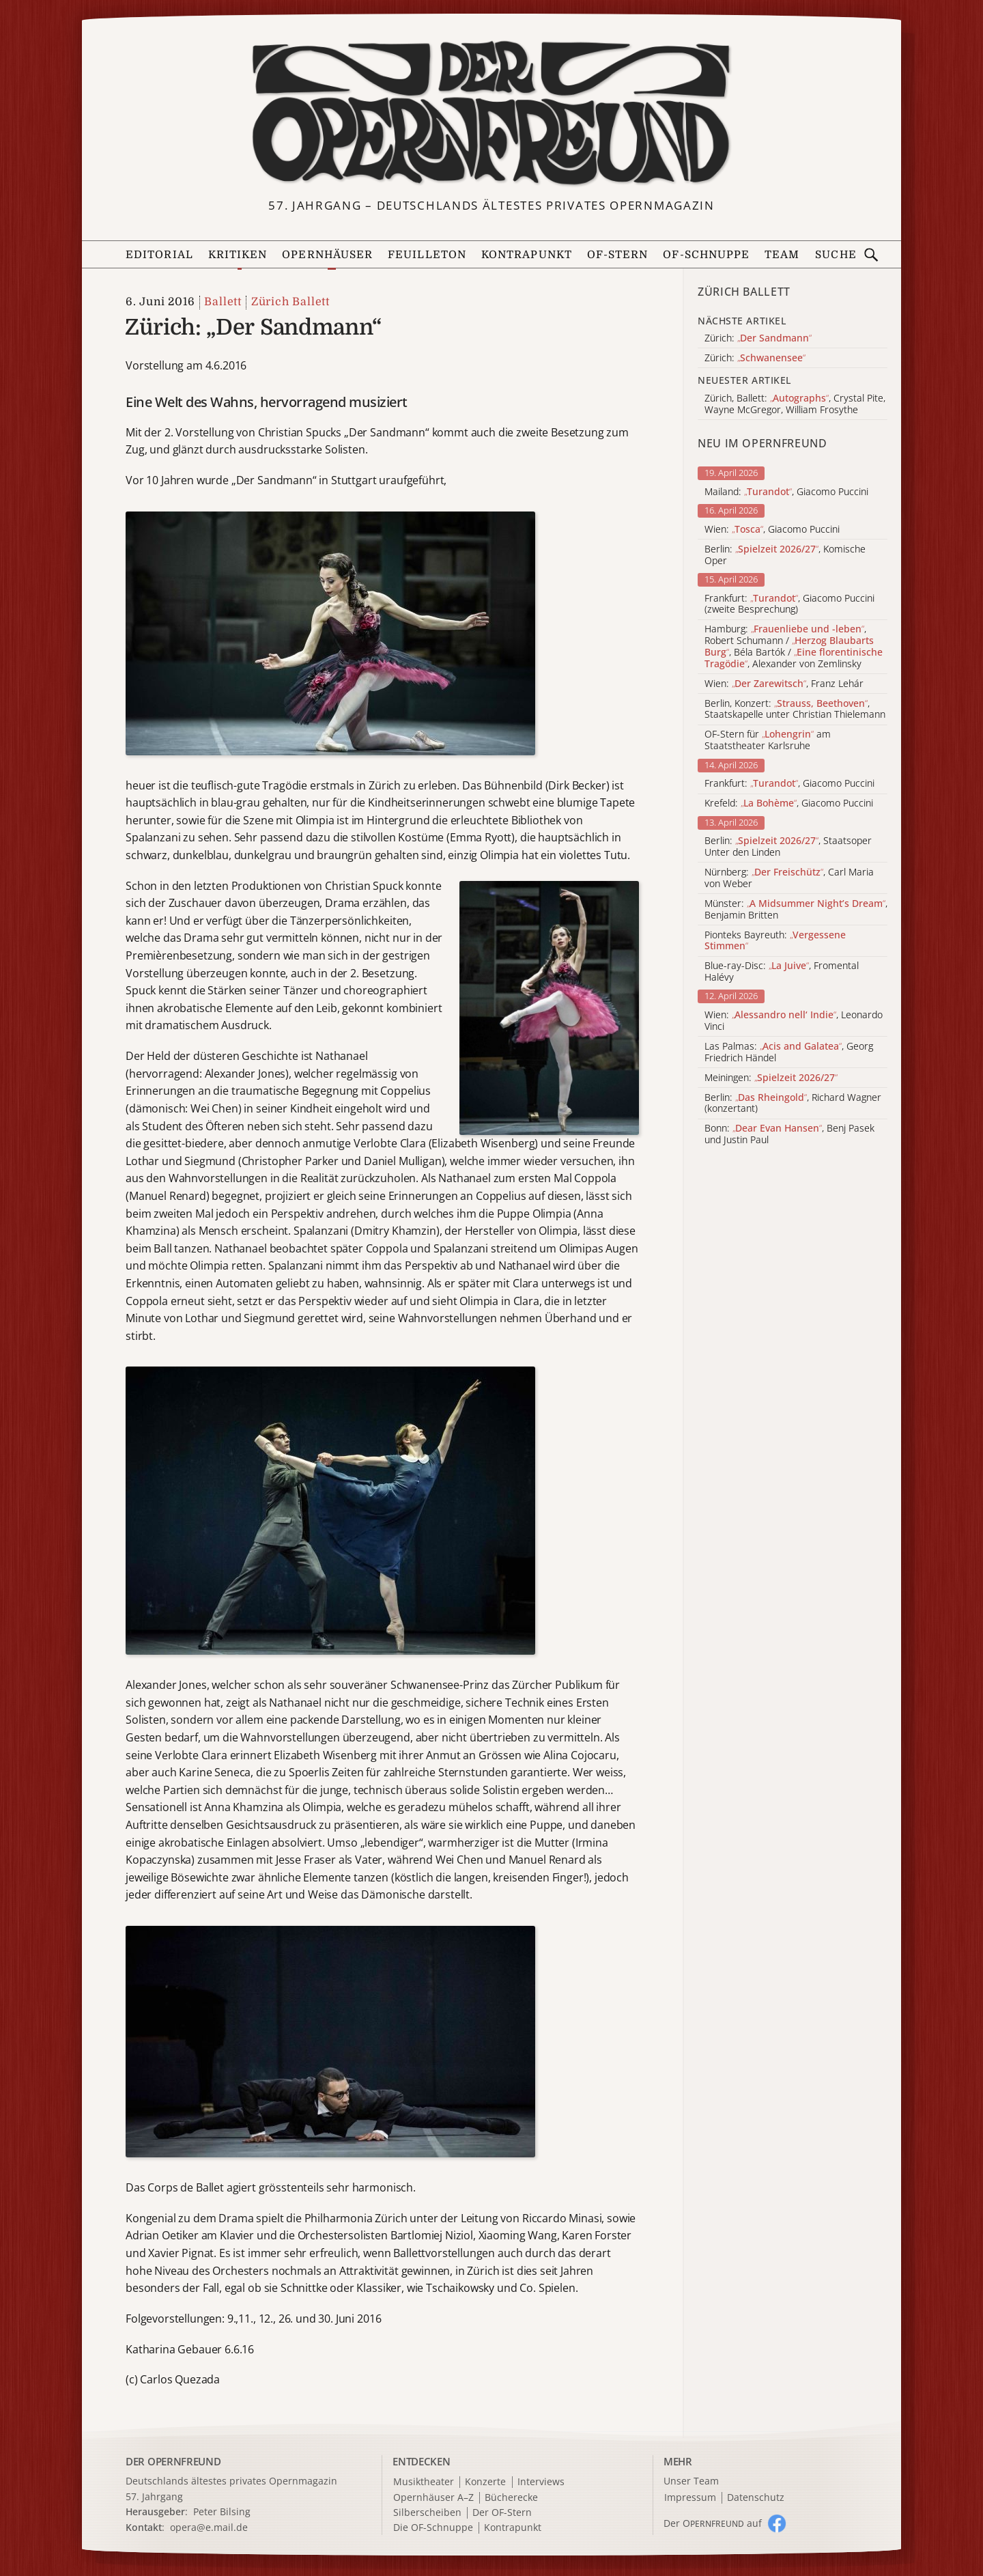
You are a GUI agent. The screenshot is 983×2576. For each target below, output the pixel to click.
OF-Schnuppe (706, 255)
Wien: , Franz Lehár (784, 684)
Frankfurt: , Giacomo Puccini (789, 783)
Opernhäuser (327, 255)
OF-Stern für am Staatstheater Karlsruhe (767, 740)
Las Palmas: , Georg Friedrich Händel (788, 1052)
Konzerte (485, 2482)
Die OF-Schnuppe (433, 2528)
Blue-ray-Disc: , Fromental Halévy (781, 971)
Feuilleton (427, 255)
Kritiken (238, 255)
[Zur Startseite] (491, 113)
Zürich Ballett (290, 302)
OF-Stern (618, 255)
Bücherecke (511, 2498)
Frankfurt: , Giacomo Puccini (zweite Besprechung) (789, 604)
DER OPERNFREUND (173, 2461)
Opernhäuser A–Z (433, 2498)
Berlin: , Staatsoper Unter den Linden (788, 846)
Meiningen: (771, 1078)
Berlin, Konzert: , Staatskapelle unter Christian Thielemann (794, 709)
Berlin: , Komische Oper (785, 555)
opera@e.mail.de (209, 2527)
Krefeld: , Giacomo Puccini (788, 803)
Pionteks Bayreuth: (775, 941)
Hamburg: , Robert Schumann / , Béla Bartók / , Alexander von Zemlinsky (793, 646)
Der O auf (713, 2523)
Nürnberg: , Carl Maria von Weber (789, 878)
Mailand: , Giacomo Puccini (786, 492)
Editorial (159, 255)
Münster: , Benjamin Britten (795, 909)
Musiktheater (423, 2482)
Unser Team (691, 2480)
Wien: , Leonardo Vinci (793, 1021)
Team (782, 255)
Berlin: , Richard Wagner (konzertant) (792, 1103)
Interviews (541, 2482)
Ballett (223, 302)
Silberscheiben (427, 2513)
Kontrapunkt (526, 255)
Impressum (690, 2498)
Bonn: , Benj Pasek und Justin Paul (789, 1134)
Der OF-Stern (502, 2513)
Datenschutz (755, 2498)
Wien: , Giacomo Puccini (772, 529)
